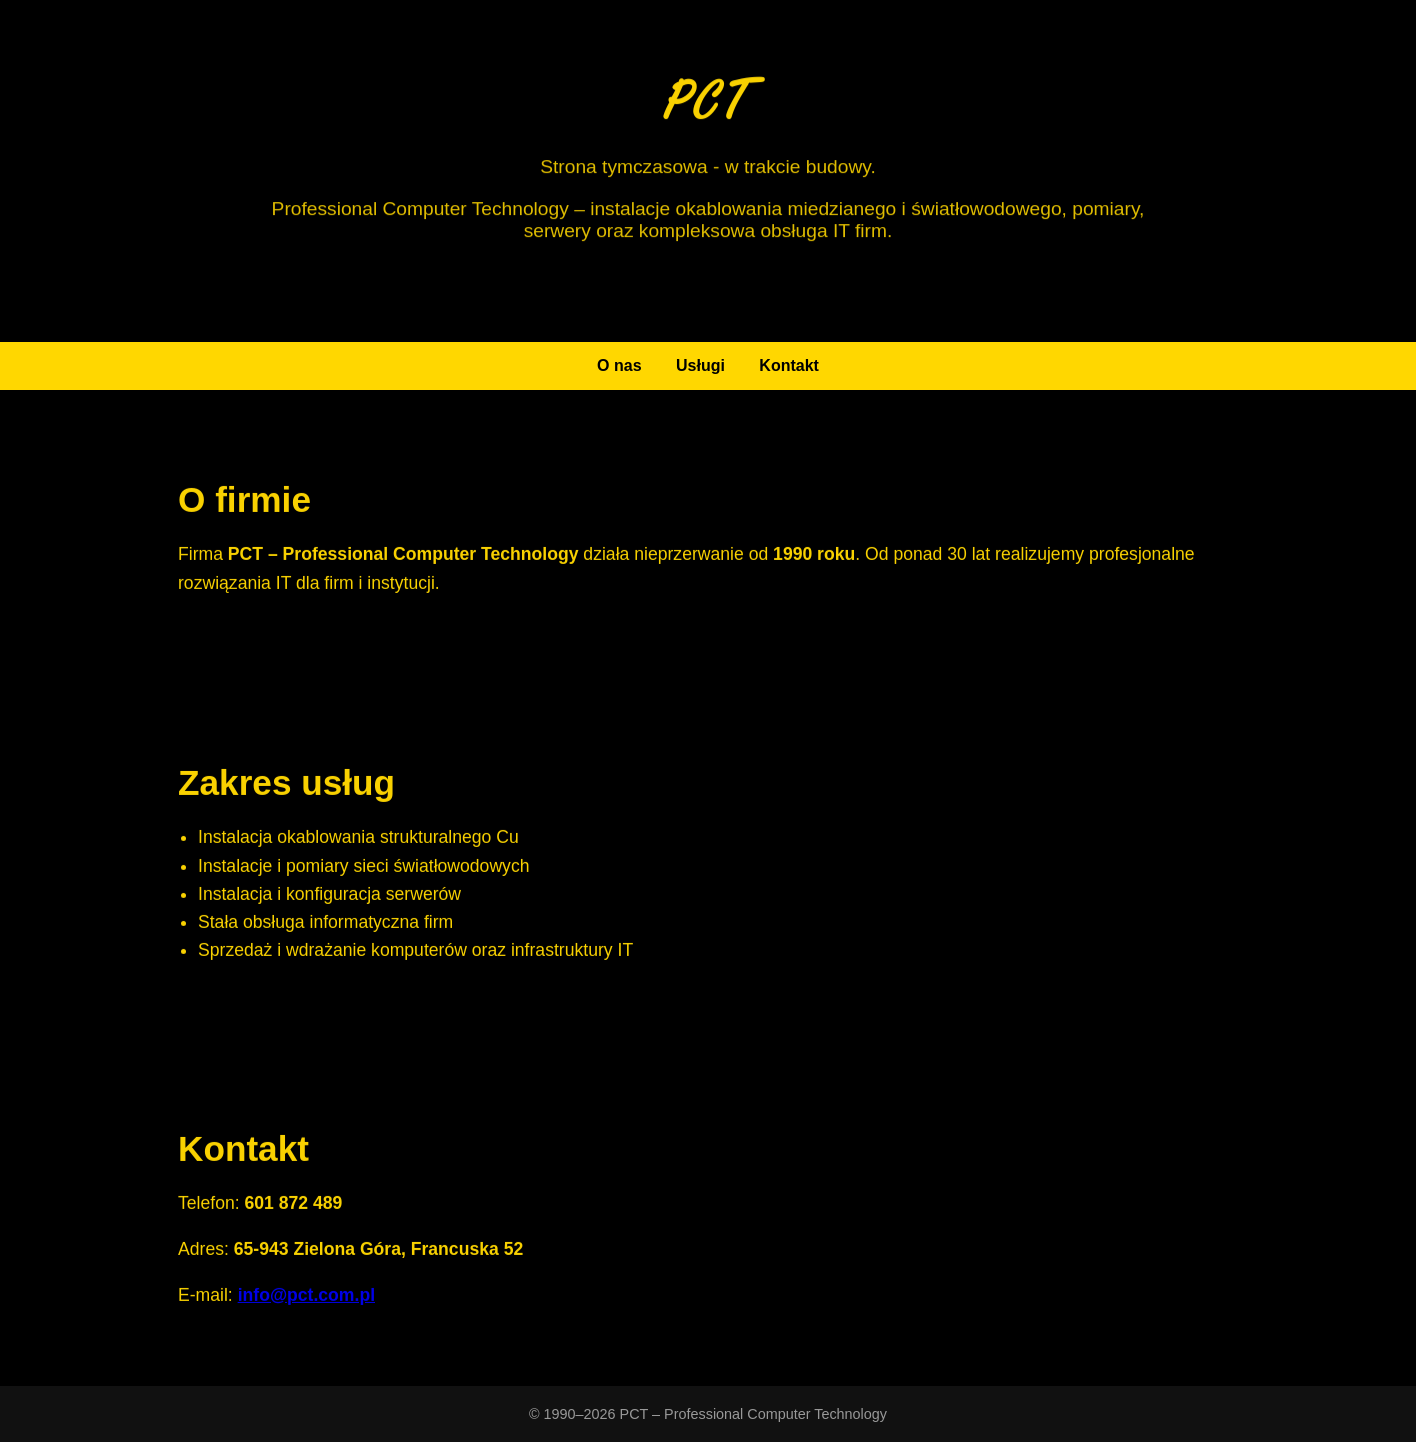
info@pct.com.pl (306, 1298)
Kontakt (789, 365)
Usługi (700, 365)
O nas (619, 365)
